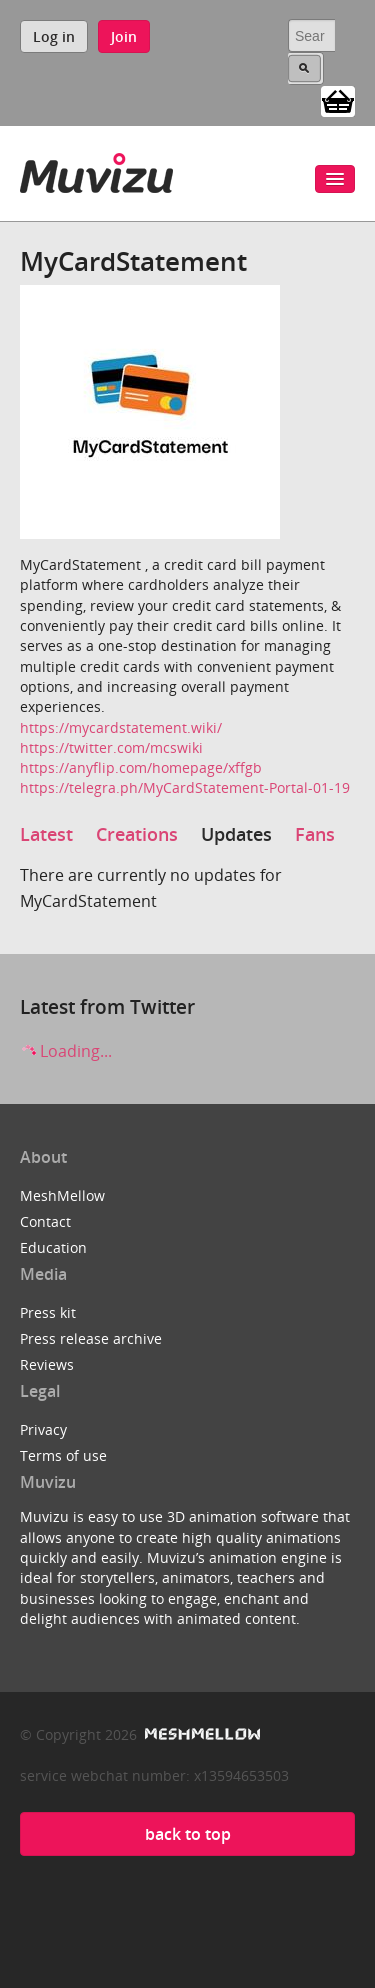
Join (124, 36)
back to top (188, 1834)
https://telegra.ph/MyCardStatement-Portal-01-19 (185, 787)
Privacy (43, 1429)
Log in (54, 36)
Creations (137, 834)
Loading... (66, 1051)
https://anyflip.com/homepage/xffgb (141, 767)
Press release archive (91, 1338)
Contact (45, 1221)
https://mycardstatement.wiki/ (121, 727)
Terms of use (63, 1455)
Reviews (47, 1364)
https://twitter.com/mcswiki (111, 747)
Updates (236, 834)
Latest (46, 834)
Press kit (48, 1312)
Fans (315, 834)
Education (53, 1247)
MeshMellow (62, 1195)
